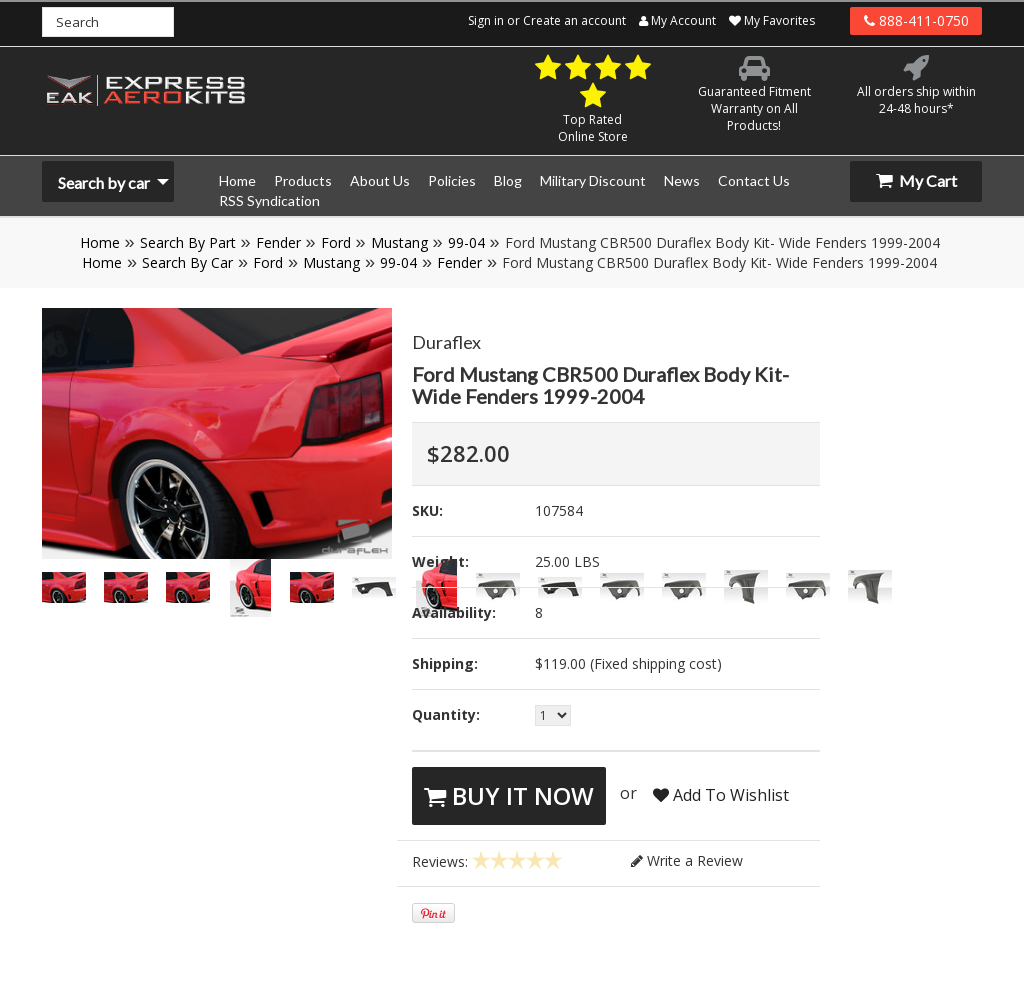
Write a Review (687, 860)
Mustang (399, 242)
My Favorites (772, 20)
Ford (336, 242)
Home (100, 242)
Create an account (574, 20)
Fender (278, 242)
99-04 (466, 242)
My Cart (916, 180)
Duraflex (446, 342)
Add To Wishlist (721, 795)
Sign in (486, 20)
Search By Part (188, 242)
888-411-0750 (916, 20)
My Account (677, 20)
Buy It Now (509, 795)
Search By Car (187, 262)
